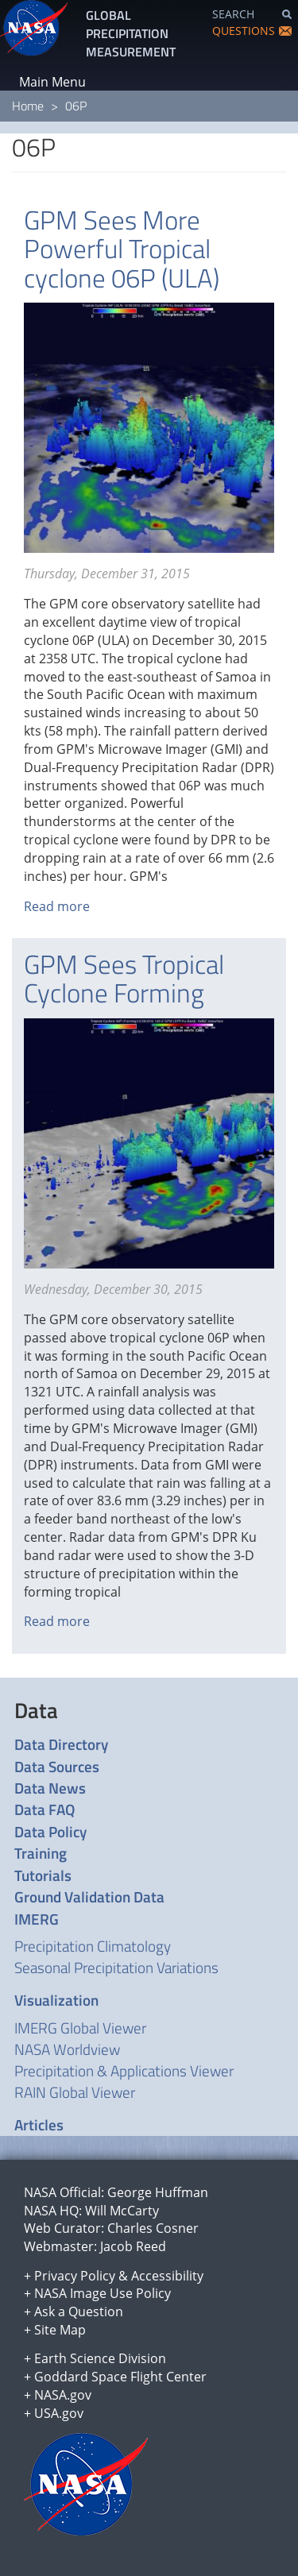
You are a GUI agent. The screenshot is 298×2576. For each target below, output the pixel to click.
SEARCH (233, 13)
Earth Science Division (100, 2358)
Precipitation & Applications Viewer (124, 2070)
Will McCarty (122, 2210)
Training (40, 1852)
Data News (50, 1787)
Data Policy (50, 1831)
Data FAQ (44, 1809)
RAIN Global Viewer (74, 2092)
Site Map (60, 2329)
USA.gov (58, 2413)
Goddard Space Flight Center (120, 2376)
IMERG (36, 1918)
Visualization (56, 1999)
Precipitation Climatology (92, 1945)
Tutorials (43, 1875)
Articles (39, 2124)
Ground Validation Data (89, 1896)
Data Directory (61, 1744)
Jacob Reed (133, 2246)
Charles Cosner (153, 2228)
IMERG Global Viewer (80, 2027)
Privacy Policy (74, 2275)
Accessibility (167, 2275)
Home (28, 105)
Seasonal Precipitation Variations (116, 1967)
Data (36, 1710)
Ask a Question (78, 2311)
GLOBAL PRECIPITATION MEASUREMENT (131, 33)
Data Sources (56, 1766)
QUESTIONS (243, 30)
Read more (57, 906)
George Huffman (157, 2192)
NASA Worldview (67, 2049)
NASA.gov (62, 2395)
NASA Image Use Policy (102, 2293)
